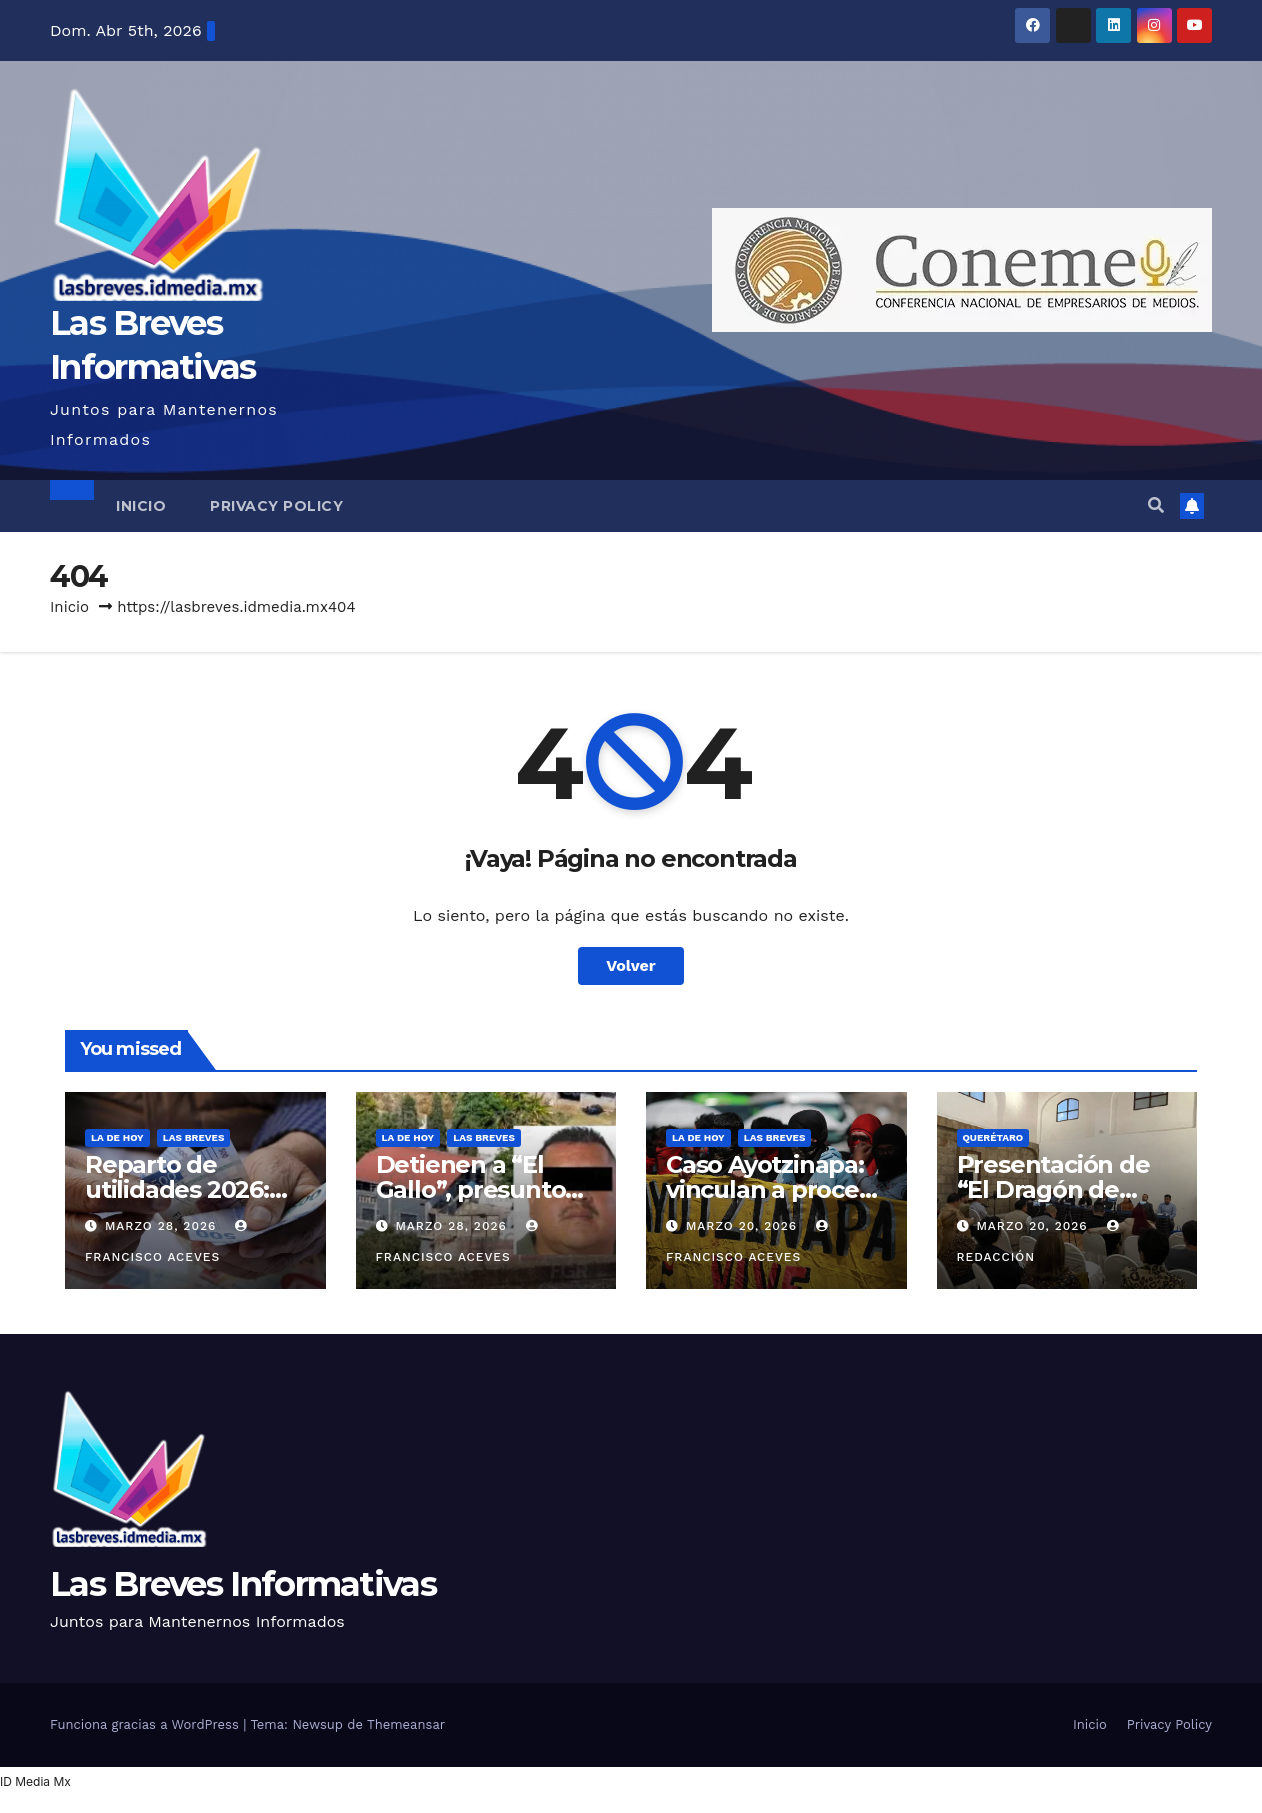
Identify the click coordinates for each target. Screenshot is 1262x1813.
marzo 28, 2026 (163, 1226)
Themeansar (406, 1724)
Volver (631, 965)
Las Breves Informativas (243, 1584)
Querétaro (993, 1137)
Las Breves (194, 1137)
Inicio (141, 506)
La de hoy (117, 1137)
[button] (1156, 505)
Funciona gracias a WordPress (146, 1724)
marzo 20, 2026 (744, 1226)
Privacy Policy (276, 506)
